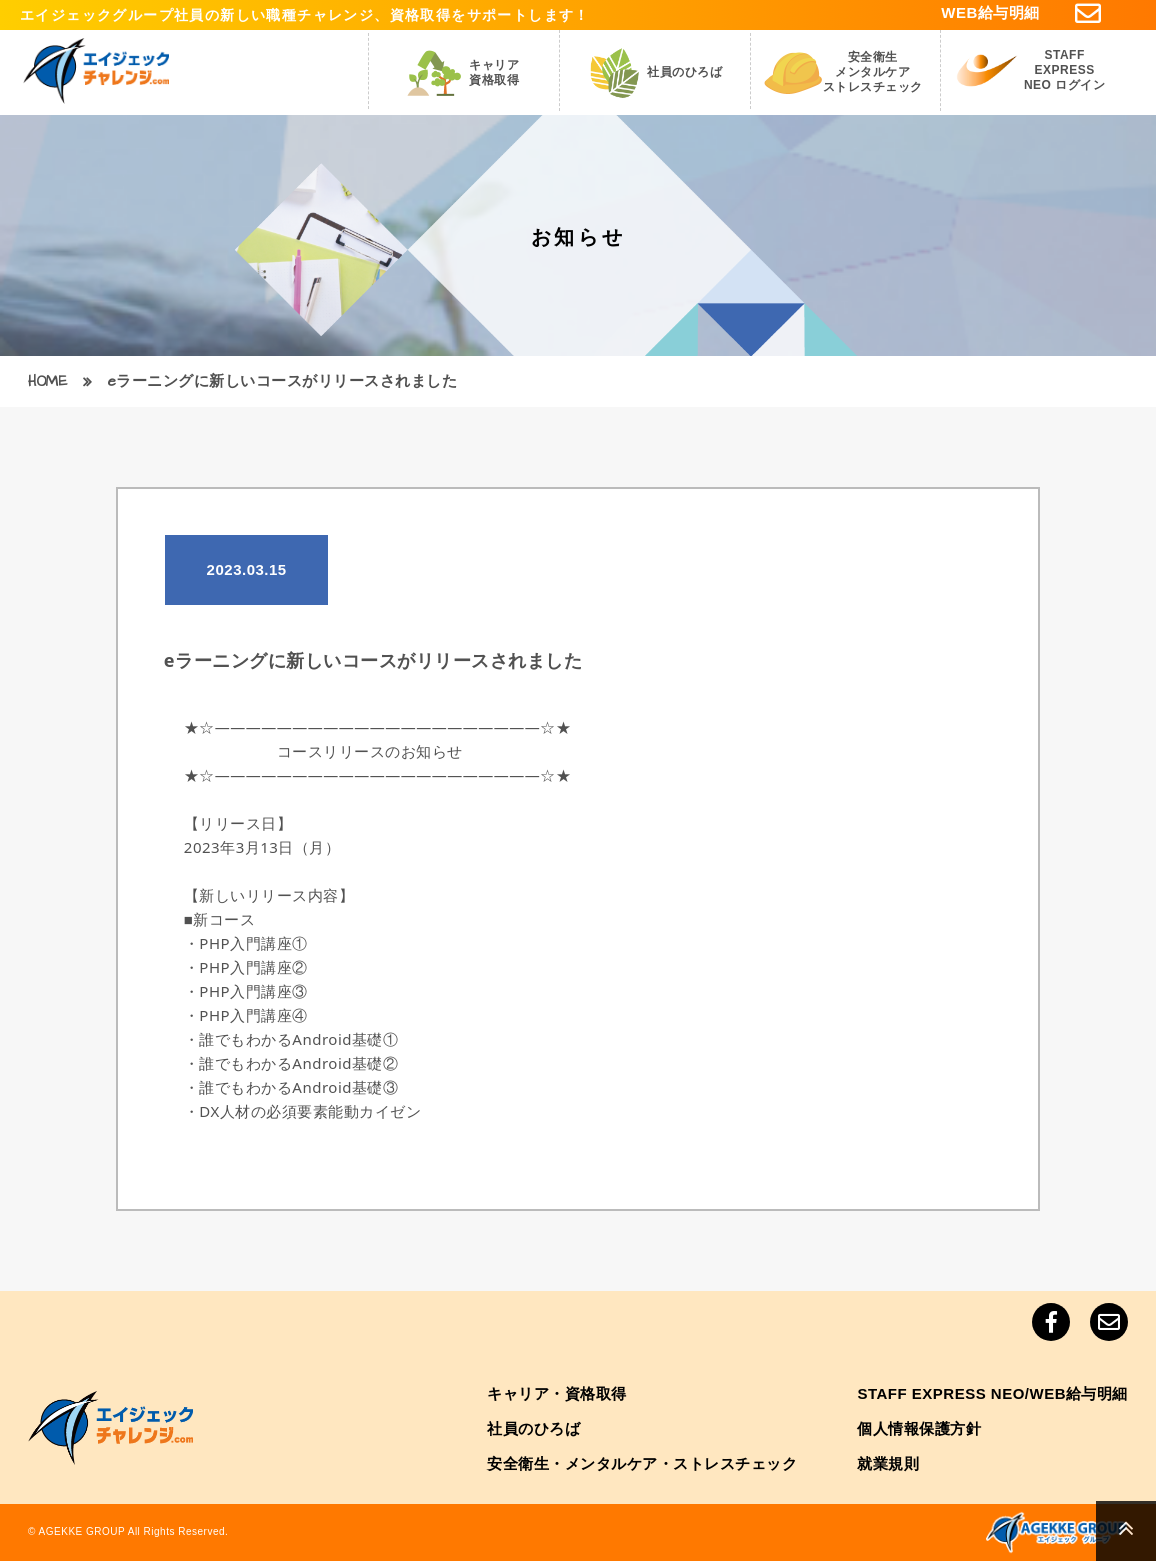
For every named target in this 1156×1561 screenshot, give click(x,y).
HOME (47, 381)
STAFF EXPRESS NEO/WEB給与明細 (992, 1393)
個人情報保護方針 (919, 1428)
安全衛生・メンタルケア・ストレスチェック (642, 1463)
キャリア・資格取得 (557, 1393)
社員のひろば (533, 1428)
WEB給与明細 (990, 12)
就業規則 (888, 1463)
